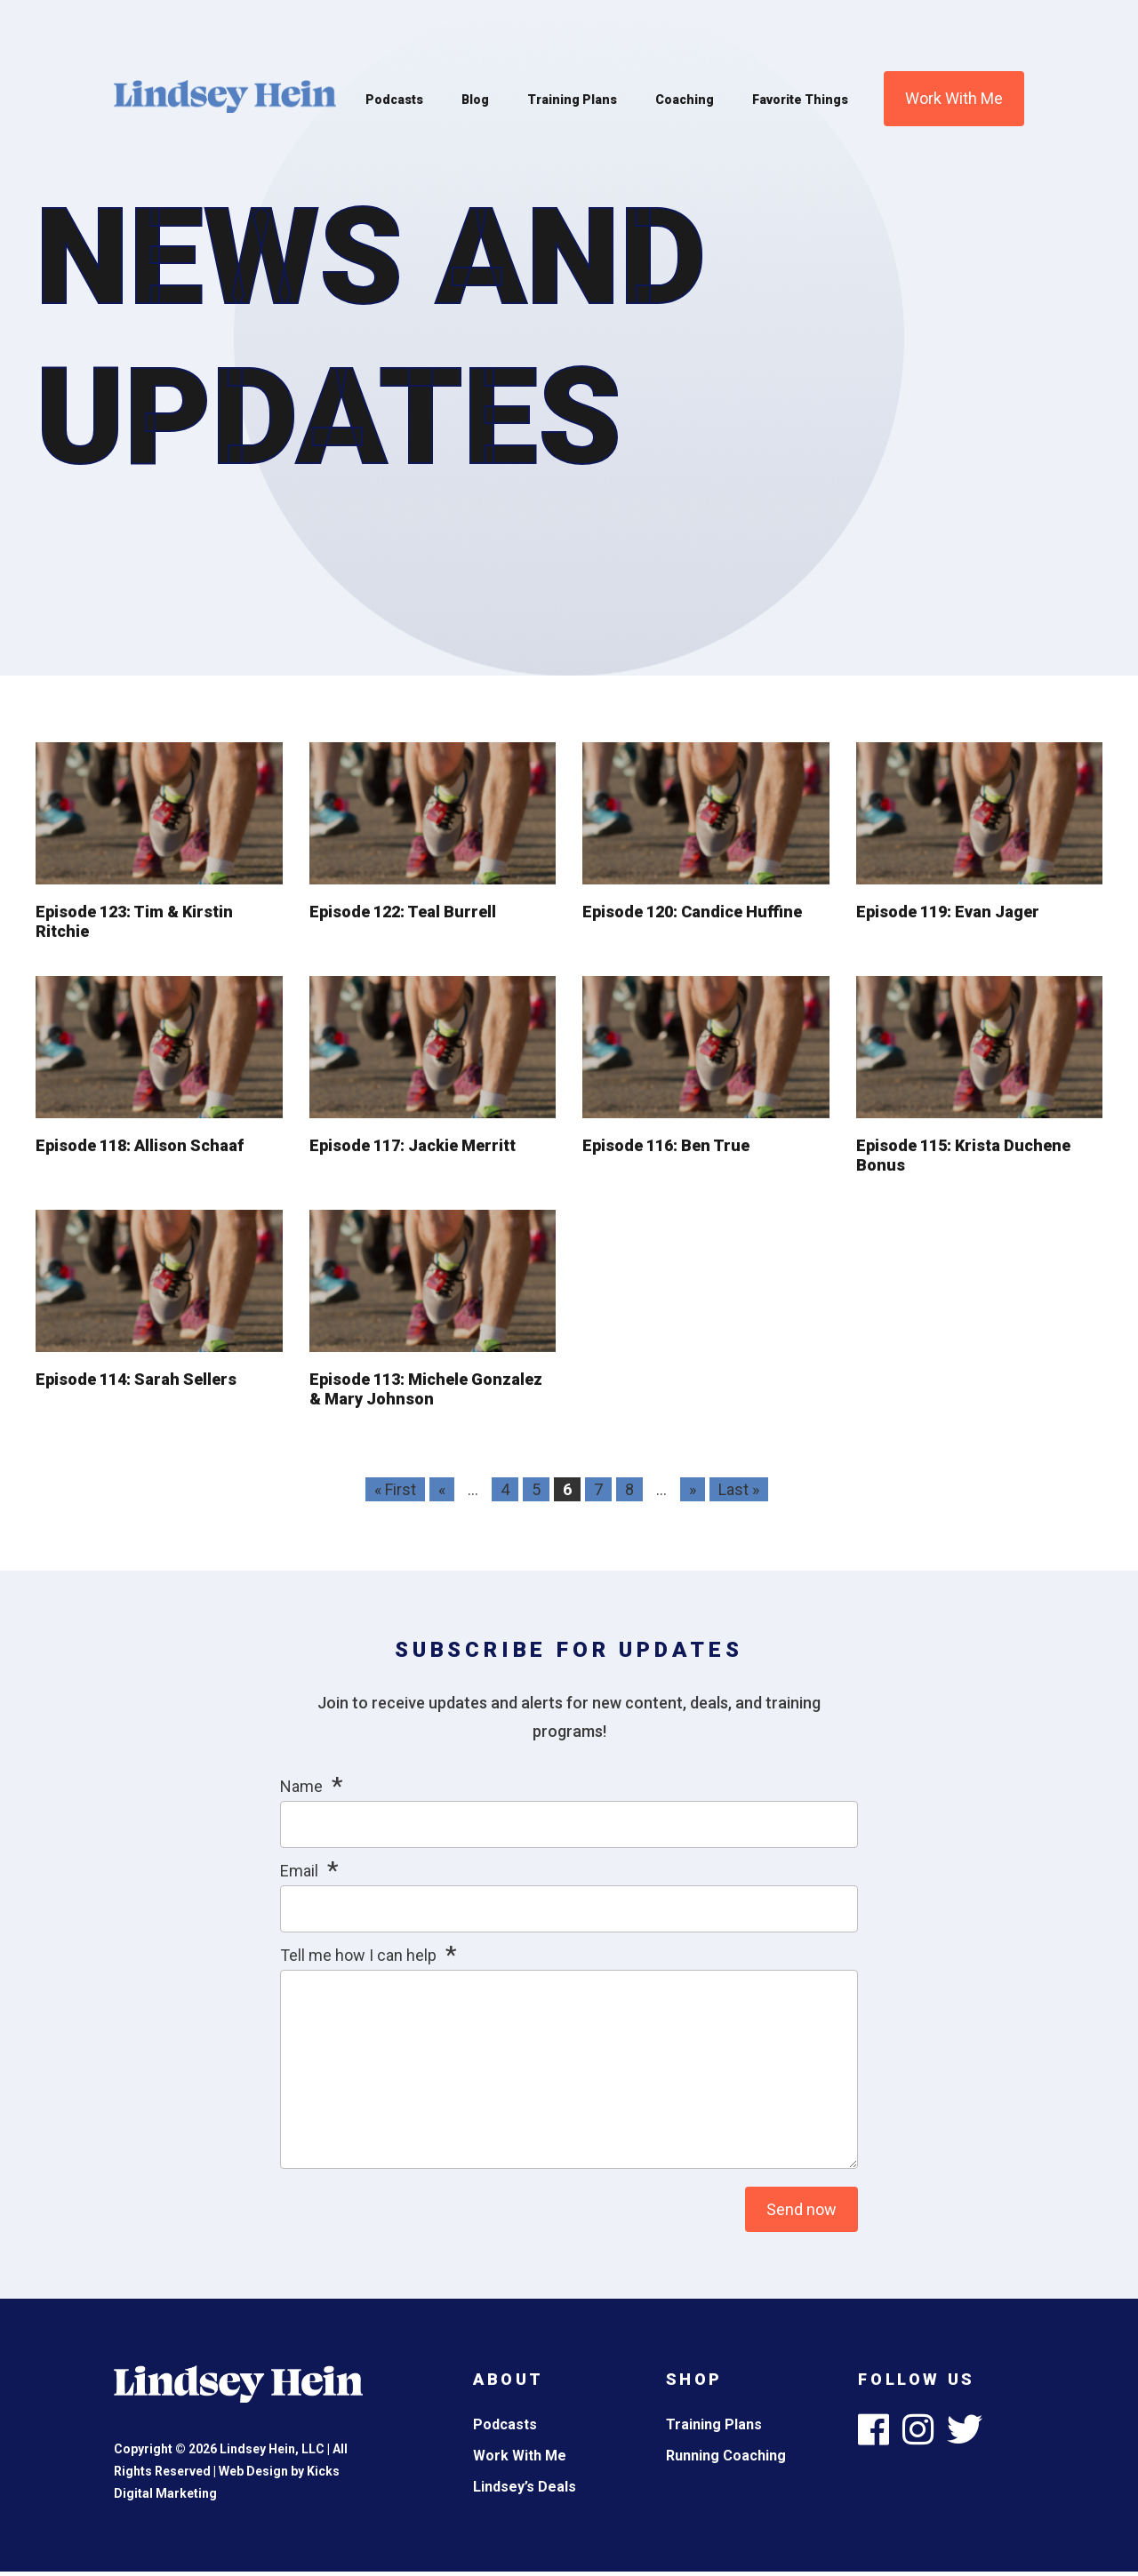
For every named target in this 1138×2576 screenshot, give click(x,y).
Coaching (684, 99)
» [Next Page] (692, 1489)
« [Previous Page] (441, 1489)
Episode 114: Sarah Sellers (136, 1379)
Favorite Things (800, 99)
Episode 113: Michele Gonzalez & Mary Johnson (425, 1389)
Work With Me (954, 98)
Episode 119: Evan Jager (947, 911)
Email (299, 1870)
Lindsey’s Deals (524, 2486)
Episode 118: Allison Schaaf (140, 1145)
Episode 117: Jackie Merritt (412, 1145)
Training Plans (572, 99)
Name (301, 1786)
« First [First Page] (395, 1489)
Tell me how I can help (358, 1955)
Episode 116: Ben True (665, 1145)
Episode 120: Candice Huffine (692, 911)
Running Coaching (726, 2455)
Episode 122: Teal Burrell (402, 911)
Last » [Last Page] (738, 1489)
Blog (475, 99)
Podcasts (394, 99)
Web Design (253, 2471)
